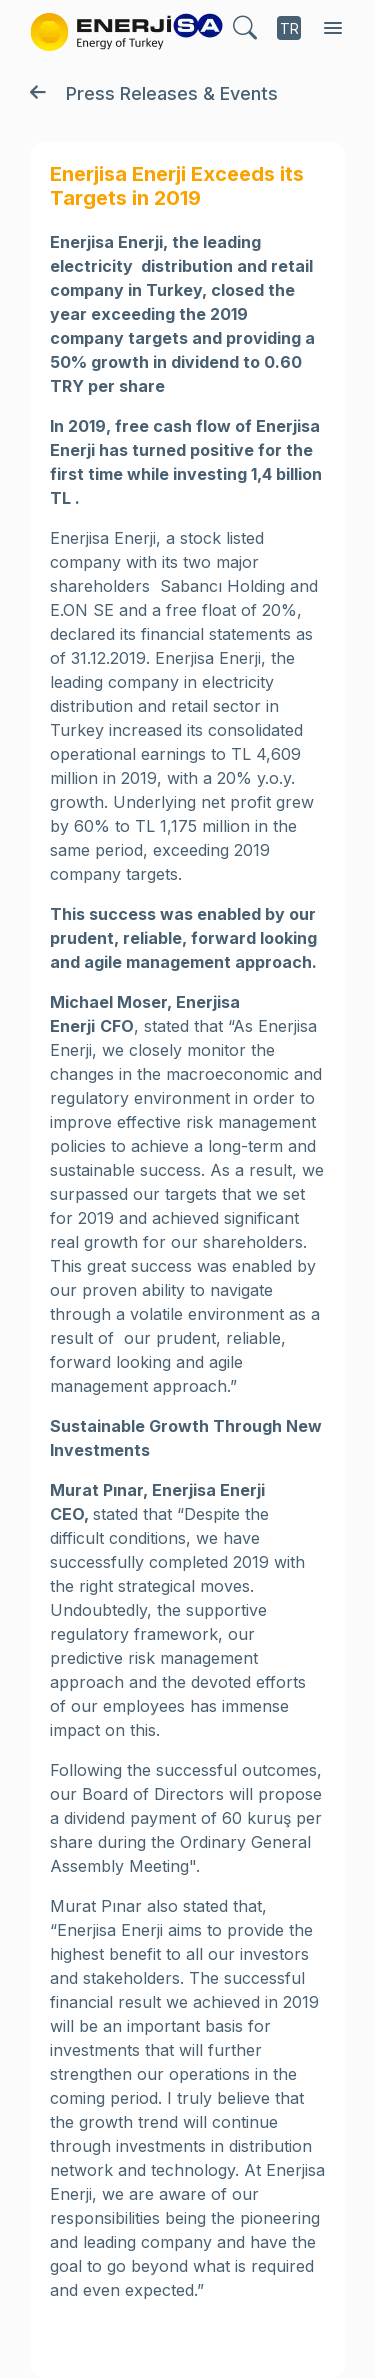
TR (289, 28)
